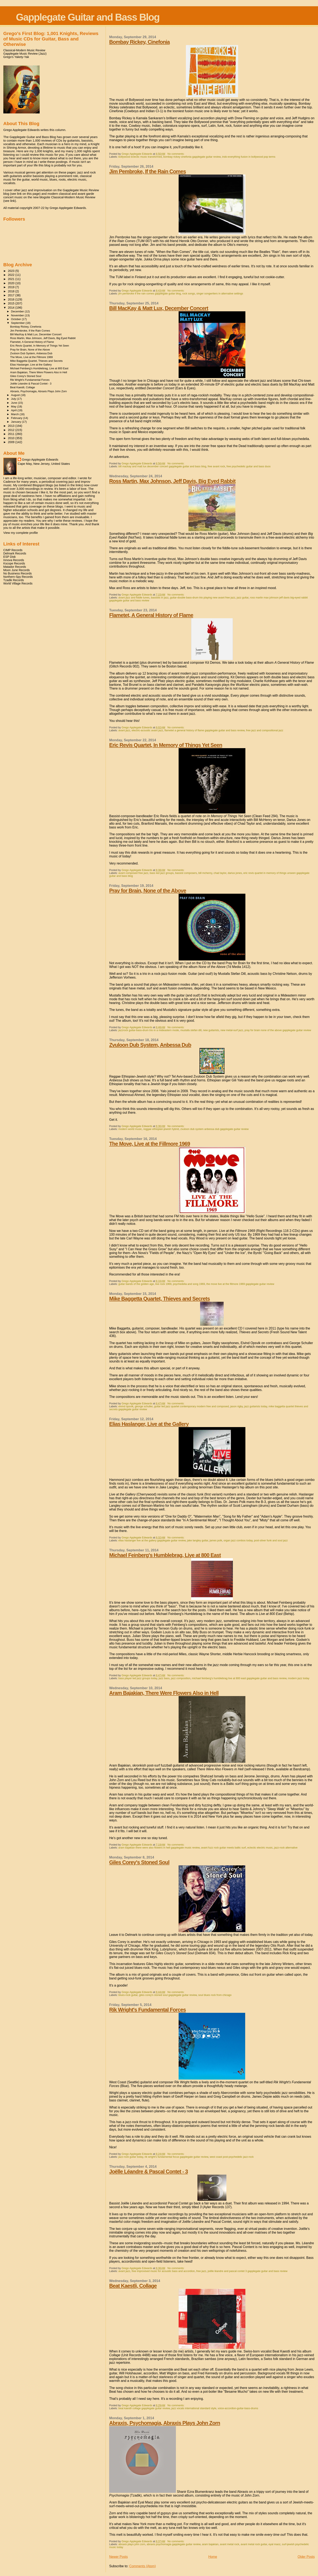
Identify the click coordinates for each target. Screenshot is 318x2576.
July (14, 398)
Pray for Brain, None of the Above (147, 890)
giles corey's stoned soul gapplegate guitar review (168, 1995)
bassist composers (186, 873)
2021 (11, 279)
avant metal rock (229, 2544)
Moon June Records (16, 570)
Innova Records (13, 560)
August (16, 395)
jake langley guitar (197, 1540)
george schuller (144, 1406)
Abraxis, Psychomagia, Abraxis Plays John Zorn (164, 2423)
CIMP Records (13, 550)
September (18, 322)
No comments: (176, 153)
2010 (11, 438)
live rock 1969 (163, 1284)
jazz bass (164, 1678)
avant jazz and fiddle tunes (133, 597)
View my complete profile (20, 532)
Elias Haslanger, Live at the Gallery (149, 1424)
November (18, 315)
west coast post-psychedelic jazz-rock (232, 2156)
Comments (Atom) (142, 2566)
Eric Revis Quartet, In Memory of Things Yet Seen (165, 745)
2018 (11, 291)
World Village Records (18, 583)
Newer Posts (118, 2556)
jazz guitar (243, 597)
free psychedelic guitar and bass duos (248, 466)
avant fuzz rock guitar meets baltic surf (223, 1847)
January (16, 421)
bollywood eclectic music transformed (140, 156)
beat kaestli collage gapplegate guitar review (144, 2408)
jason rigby (236, 1406)
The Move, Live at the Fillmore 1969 (149, 1144)
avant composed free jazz (133, 873)
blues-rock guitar (128, 1995)
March (15, 414)
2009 (11, 442)
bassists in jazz (160, 597)
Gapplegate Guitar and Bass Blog (87, 17)
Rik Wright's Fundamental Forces (147, 2010)
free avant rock (216, 466)
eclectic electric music (260, 1847)
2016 (11, 299)
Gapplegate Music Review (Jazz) (25, 53)
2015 (11, 303)
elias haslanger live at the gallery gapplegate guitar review (152, 1540)
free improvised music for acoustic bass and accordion (163, 2271)
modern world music (130, 1129)
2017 (11, 295)
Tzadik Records (13, 580)
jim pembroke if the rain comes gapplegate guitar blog (149, 293)
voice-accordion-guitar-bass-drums (238, 2408)
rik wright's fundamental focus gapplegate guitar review (176, 2156)
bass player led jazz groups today (137, 1678)
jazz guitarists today (255, 1406)
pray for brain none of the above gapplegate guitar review (278, 1030)
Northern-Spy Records (18, 576)
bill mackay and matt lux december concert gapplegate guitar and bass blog (162, 466)
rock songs (188, 293)
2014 (11, 307)
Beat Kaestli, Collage (133, 2286)
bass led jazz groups (162, 873)
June (14, 402)
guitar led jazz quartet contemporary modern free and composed (191, 1406)
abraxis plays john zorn (131, 2544)
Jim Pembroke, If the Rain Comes (147, 171)
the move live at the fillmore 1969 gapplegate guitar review (240, 1284)
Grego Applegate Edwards (40, 459)
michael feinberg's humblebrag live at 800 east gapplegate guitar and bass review (239, 1678)
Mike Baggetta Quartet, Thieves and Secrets (159, 1299)
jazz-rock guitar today (130, 2156)
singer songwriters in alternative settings (219, 293)
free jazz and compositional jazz (264, 730)
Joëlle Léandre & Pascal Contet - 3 (148, 2171)
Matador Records (14, 566)
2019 (11, 287)
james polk (215, 1540)
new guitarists (211, 1030)
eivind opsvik (125, 1406)
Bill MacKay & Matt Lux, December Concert (158, 308)
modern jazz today (298, 1678)
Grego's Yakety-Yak (16, 57)
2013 (11, 425)
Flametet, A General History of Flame (151, 615)
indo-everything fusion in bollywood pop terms (248, 156)
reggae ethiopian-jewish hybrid (161, 1129)
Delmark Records (14, 553)
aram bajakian (210, 2544)
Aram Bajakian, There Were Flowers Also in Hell (163, 1693)
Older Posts (306, 2556)
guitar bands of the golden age (136, 1284)
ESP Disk (9, 556)
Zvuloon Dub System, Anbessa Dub (150, 1045)
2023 (11, 271)
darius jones (235, 873)
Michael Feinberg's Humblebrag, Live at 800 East (165, 1555)
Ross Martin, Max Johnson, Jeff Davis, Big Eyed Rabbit (172, 481)
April (14, 410)
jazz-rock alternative (286, 1847)
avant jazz (124, 730)
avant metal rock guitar (254, 2544)
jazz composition (180, 1678)
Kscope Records (14, 563)
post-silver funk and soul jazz (271, 1540)
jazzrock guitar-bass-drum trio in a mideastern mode (148, 1030)
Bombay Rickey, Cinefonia (139, 42)
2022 (11, 274)
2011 (11, 434)
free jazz (201, 2271)
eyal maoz (274, 2544)
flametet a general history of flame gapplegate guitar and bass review (204, 730)
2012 (11, 430)
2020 (11, 283)
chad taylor (220, 873)
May (14, 406)
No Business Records (17, 573)
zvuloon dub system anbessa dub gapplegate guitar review (214, 1129)
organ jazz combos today (237, 1540)
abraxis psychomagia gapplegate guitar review (174, 2544)
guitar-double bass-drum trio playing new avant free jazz (202, 597)
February (17, 418)
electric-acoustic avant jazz (147, 730)
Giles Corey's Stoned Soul (139, 1862)
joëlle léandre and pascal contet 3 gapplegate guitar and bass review (248, 2271)
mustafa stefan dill (190, 1030)
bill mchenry (205, 873)
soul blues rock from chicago (214, 1995)
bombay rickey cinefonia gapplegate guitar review (192, 156)
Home (212, 2556)
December (18, 311)
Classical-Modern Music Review (24, 50)
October (16, 319)
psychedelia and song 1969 (189, 1284)
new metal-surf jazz (232, 1030)
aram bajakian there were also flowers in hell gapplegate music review (158, 1847)
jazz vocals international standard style (193, 2408)
